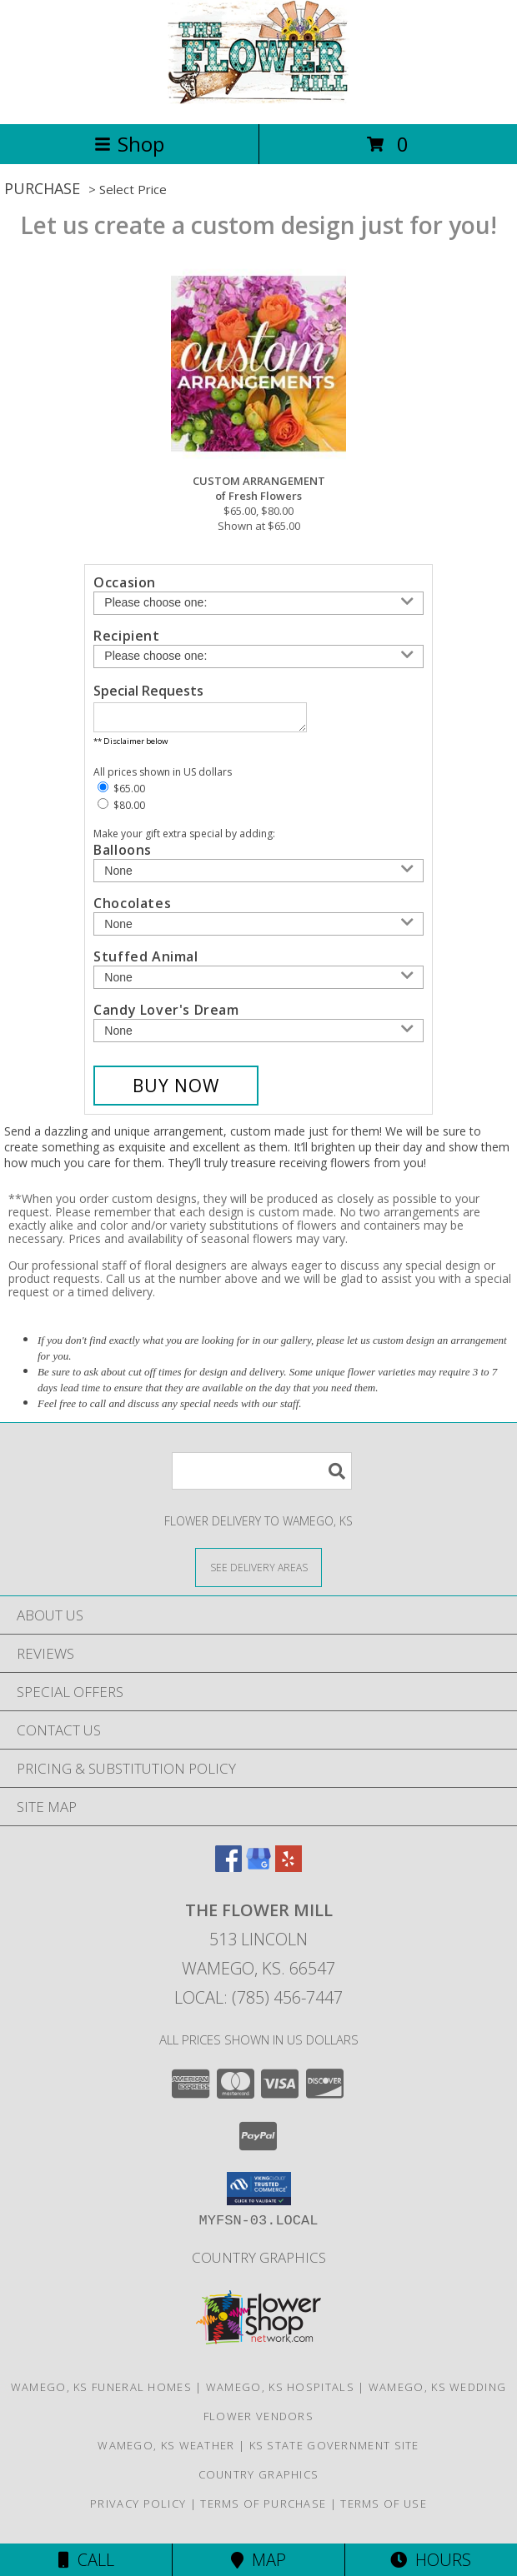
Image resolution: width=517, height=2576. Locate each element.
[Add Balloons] (258, 875)
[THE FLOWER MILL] (258, 99)
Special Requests (148, 690)
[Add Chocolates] (258, 929)
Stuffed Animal (145, 961)
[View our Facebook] (228, 1871)
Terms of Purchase (263, 2508)
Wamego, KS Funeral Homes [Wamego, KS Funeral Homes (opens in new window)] (101, 2391)
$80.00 (121, 810)
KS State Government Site (334, 2450)
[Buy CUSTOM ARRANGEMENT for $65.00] (175, 1091)
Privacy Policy (138, 2508)
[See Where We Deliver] (258, 1572)
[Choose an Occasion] (258, 603)
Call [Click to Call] (86, 2560)
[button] (259, 2193)
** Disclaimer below (130, 746)
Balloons (122, 855)
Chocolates (132, 908)
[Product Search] (262, 1476)
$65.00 (121, 793)
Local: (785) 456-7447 (258, 2002)
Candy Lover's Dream (165, 1015)
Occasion (124, 582)
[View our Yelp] (288, 1871)
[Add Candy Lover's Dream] (258, 1035)
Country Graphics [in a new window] (259, 2262)
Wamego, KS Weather (166, 2450)
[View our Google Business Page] (258, 1871)
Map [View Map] (258, 2560)
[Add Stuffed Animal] (258, 982)
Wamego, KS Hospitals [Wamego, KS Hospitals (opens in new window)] (280, 2391)
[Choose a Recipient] (258, 656)
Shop (129, 143)
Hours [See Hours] (430, 2560)
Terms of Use (383, 2508)
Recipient (126, 636)
